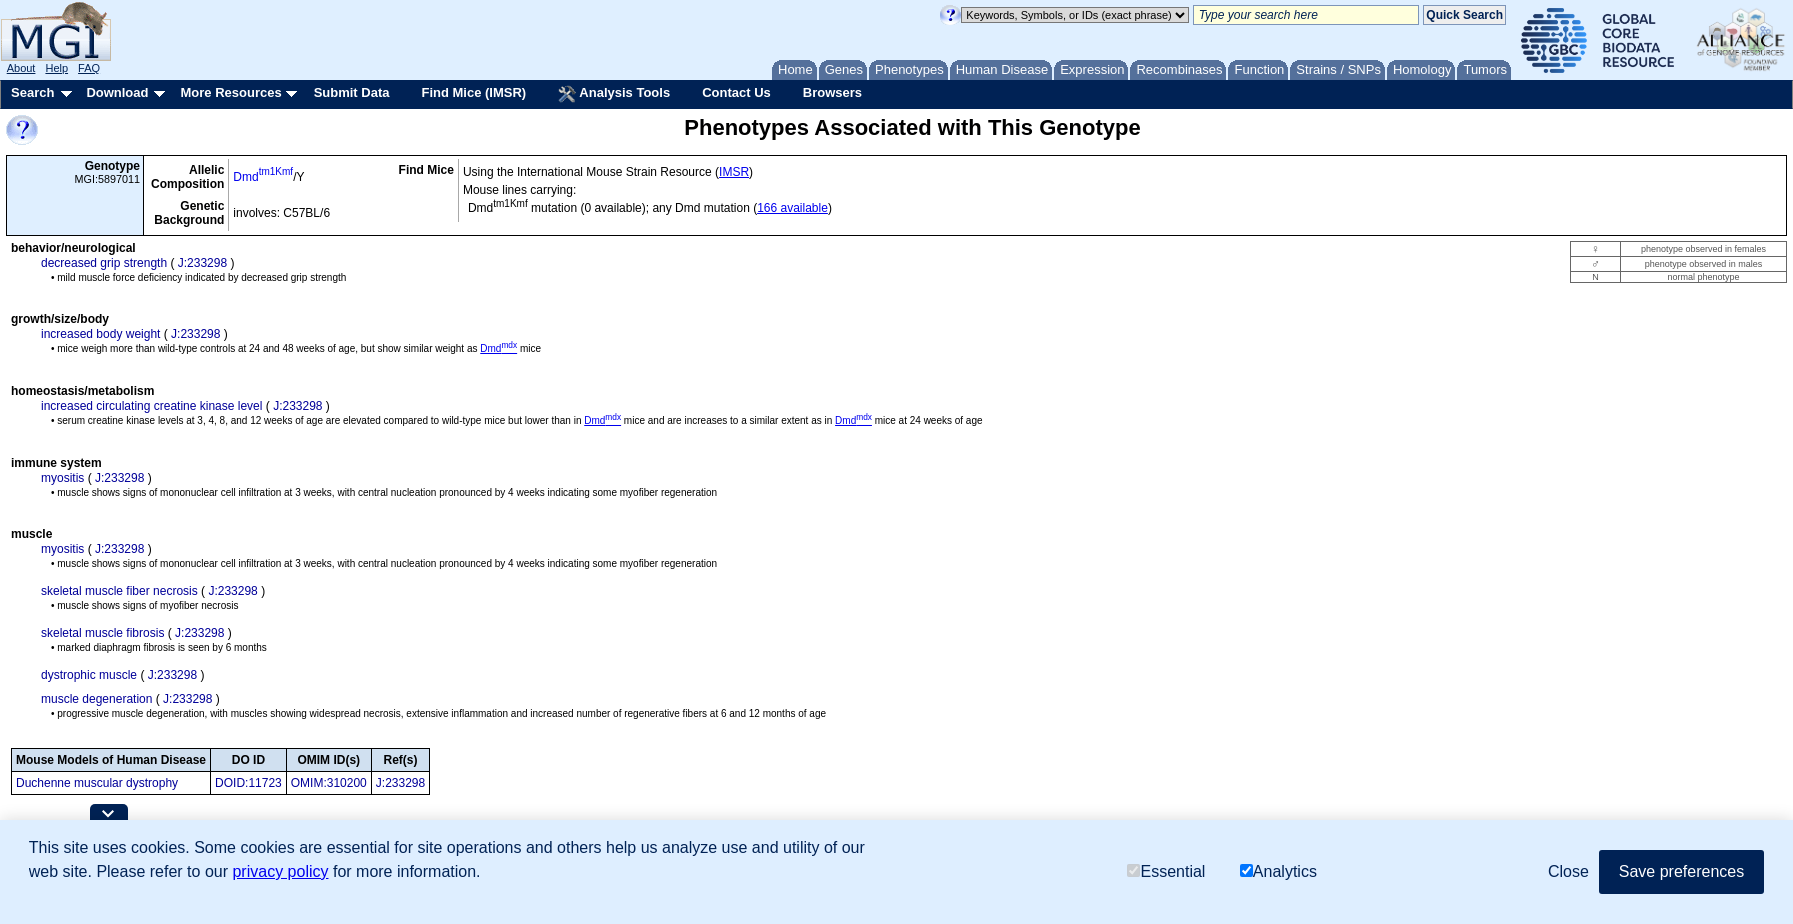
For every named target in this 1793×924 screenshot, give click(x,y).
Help (56, 68)
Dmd (263, 177)
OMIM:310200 (329, 783)
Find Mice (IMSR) (473, 92)
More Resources (230, 92)
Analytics (1278, 871)
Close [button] (1568, 871)
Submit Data (352, 92)
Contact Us (736, 92)
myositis (62, 478)
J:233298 (202, 263)
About (21, 68)
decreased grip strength (104, 263)
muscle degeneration (96, 699)
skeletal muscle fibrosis (102, 633)
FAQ (89, 68)
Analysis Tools (614, 94)
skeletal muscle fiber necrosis (119, 591)
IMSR (734, 172)
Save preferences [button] (1681, 871)
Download (117, 92)
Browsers (832, 92)
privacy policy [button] (280, 871)
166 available (792, 208)
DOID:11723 (248, 783)
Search (32, 92)
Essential (1166, 871)
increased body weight (100, 334)
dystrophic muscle (89, 675)
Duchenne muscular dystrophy (97, 783)
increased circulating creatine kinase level (151, 406)
